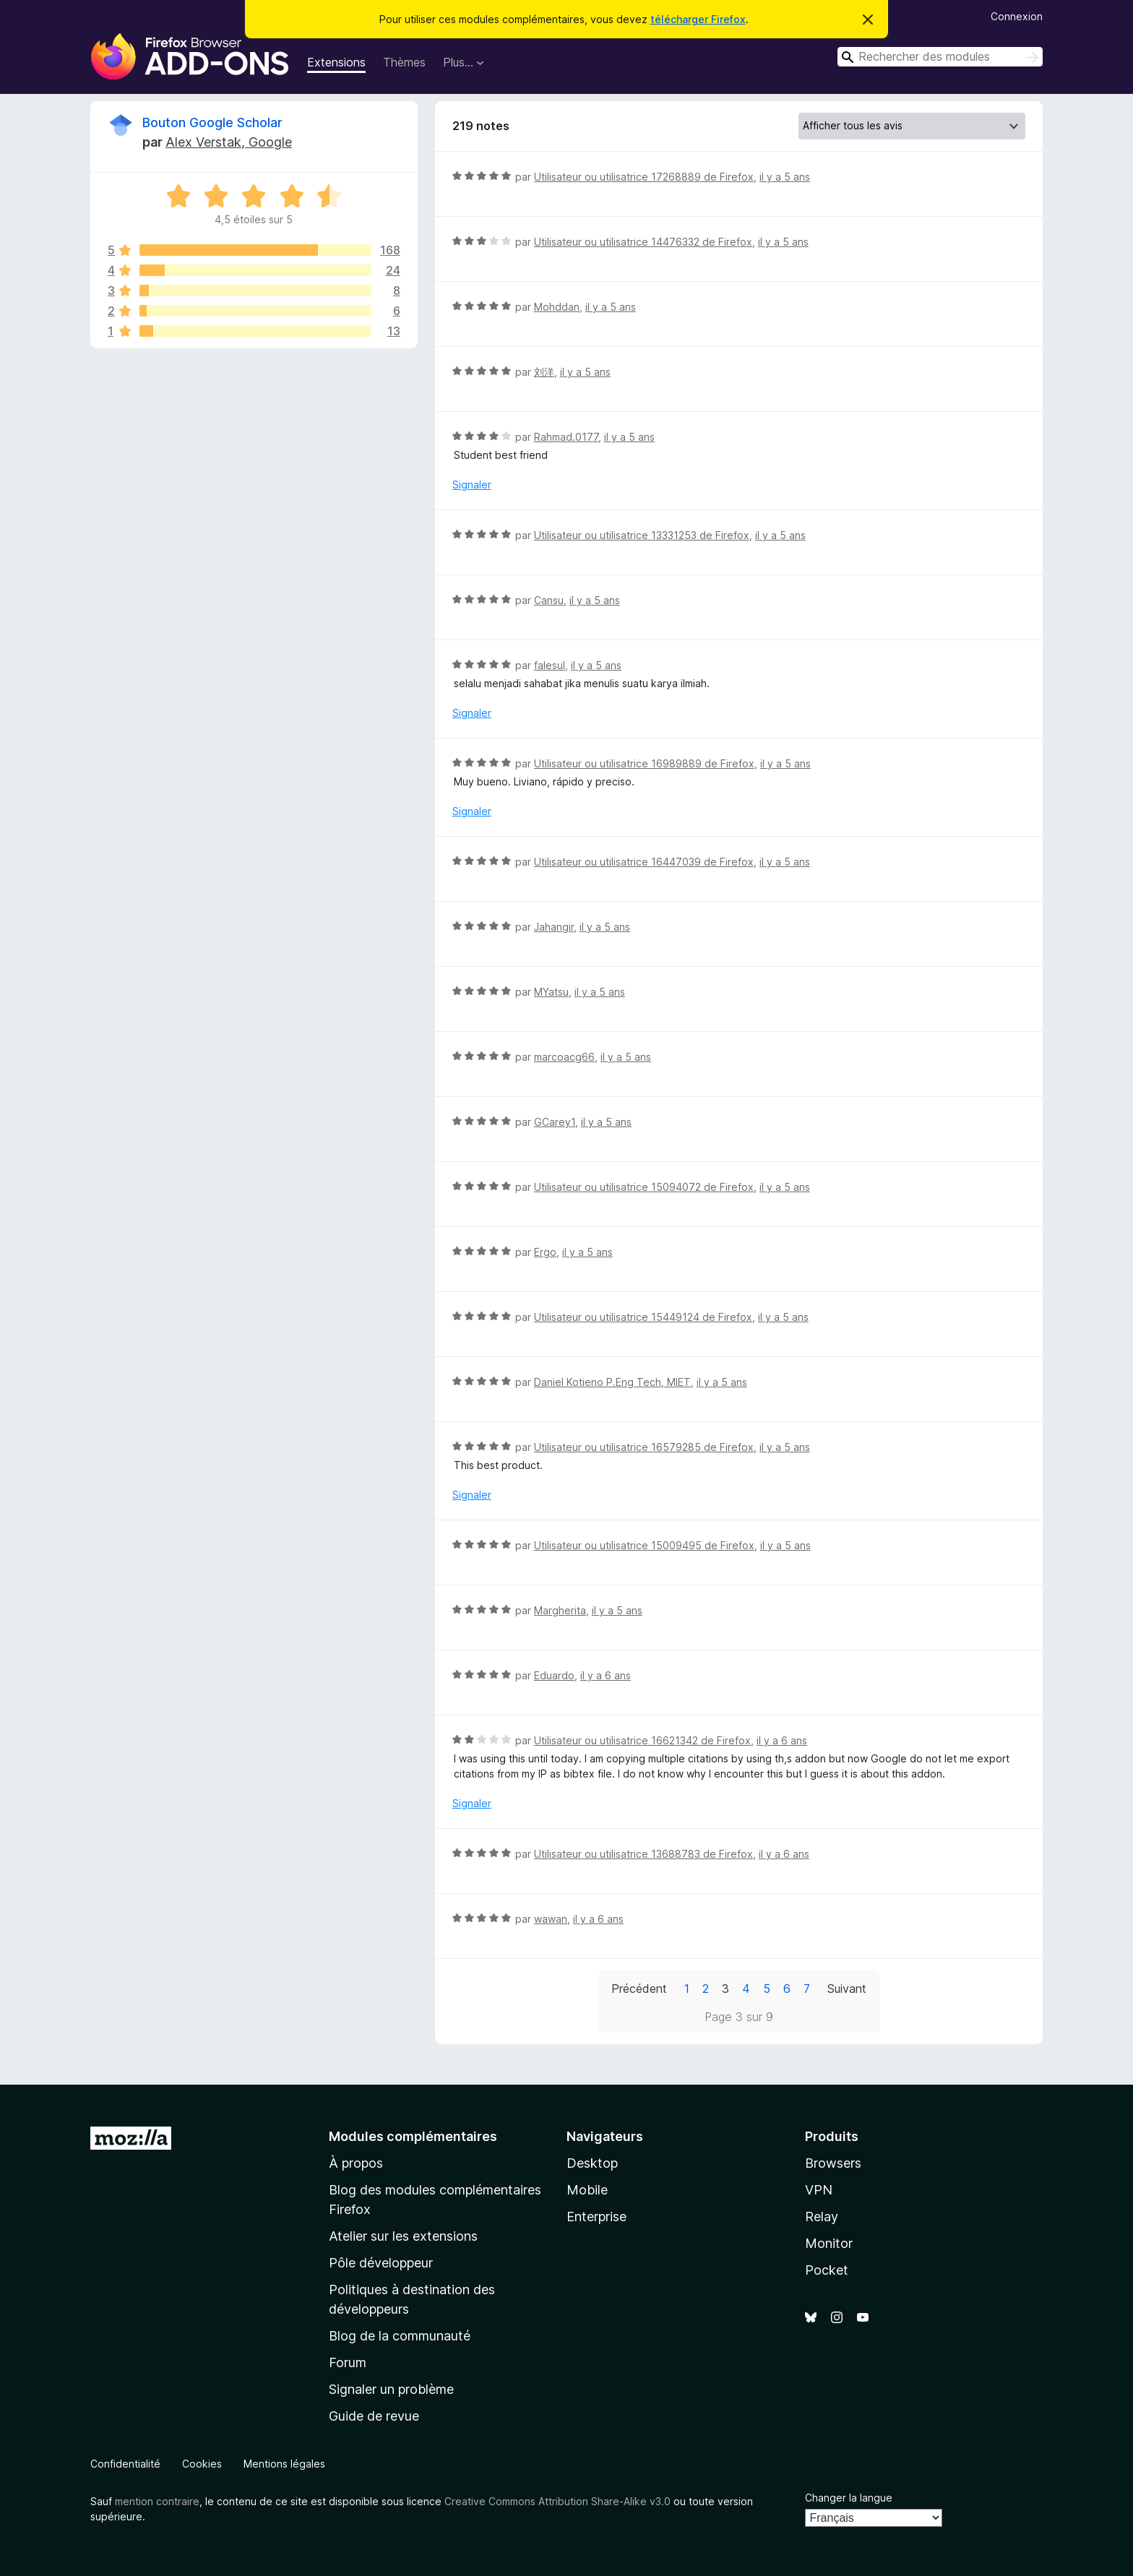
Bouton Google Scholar (212, 122)
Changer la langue (848, 2497)
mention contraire (157, 2501)
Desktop (592, 2163)
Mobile (587, 2189)
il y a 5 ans (784, 177)
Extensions (336, 62)
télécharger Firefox (698, 19)
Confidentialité (125, 2463)
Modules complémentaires (413, 2136)
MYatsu (551, 992)
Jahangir (554, 927)
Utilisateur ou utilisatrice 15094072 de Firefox (644, 1187)
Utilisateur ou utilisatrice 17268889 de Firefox (644, 177)
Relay (821, 2216)
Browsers (833, 2163)
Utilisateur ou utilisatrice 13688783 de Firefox (643, 1854)
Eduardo (554, 1675)
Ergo (545, 1252)
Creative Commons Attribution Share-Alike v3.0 (557, 2501)
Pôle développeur (381, 2262)
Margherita (560, 1610)
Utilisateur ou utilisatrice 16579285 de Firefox (644, 1447)
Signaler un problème (391, 2389)
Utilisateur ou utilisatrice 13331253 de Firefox (641, 535)
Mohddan (557, 307)
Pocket (826, 2270)
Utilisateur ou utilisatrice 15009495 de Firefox (644, 1545)
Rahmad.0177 (566, 437)
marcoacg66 (564, 1057)
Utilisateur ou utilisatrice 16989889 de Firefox (644, 763)
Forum (347, 2362)
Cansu (549, 600)
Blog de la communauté (399, 2335)
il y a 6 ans (605, 1675)
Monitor (829, 2243)
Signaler (471, 484)
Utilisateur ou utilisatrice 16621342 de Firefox (642, 1740)
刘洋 (544, 372)
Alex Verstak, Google (228, 142)
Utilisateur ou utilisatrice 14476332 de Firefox (643, 242)
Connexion (1017, 16)
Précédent (639, 1988)
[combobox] (940, 56)
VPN (818, 2189)
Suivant (846, 1988)
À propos (356, 2163)
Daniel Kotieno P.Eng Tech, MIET (612, 1382)
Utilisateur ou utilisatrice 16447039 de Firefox (644, 862)
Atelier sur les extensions (403, 2236)
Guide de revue (374, 2416)
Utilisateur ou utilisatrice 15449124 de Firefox (643, 1317)
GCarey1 (554, 1122)
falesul (549, 665)
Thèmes (404, 62)
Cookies (202, 2463)
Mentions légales (284, 2463)
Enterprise (596, 2216)
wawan (550, 1919)
